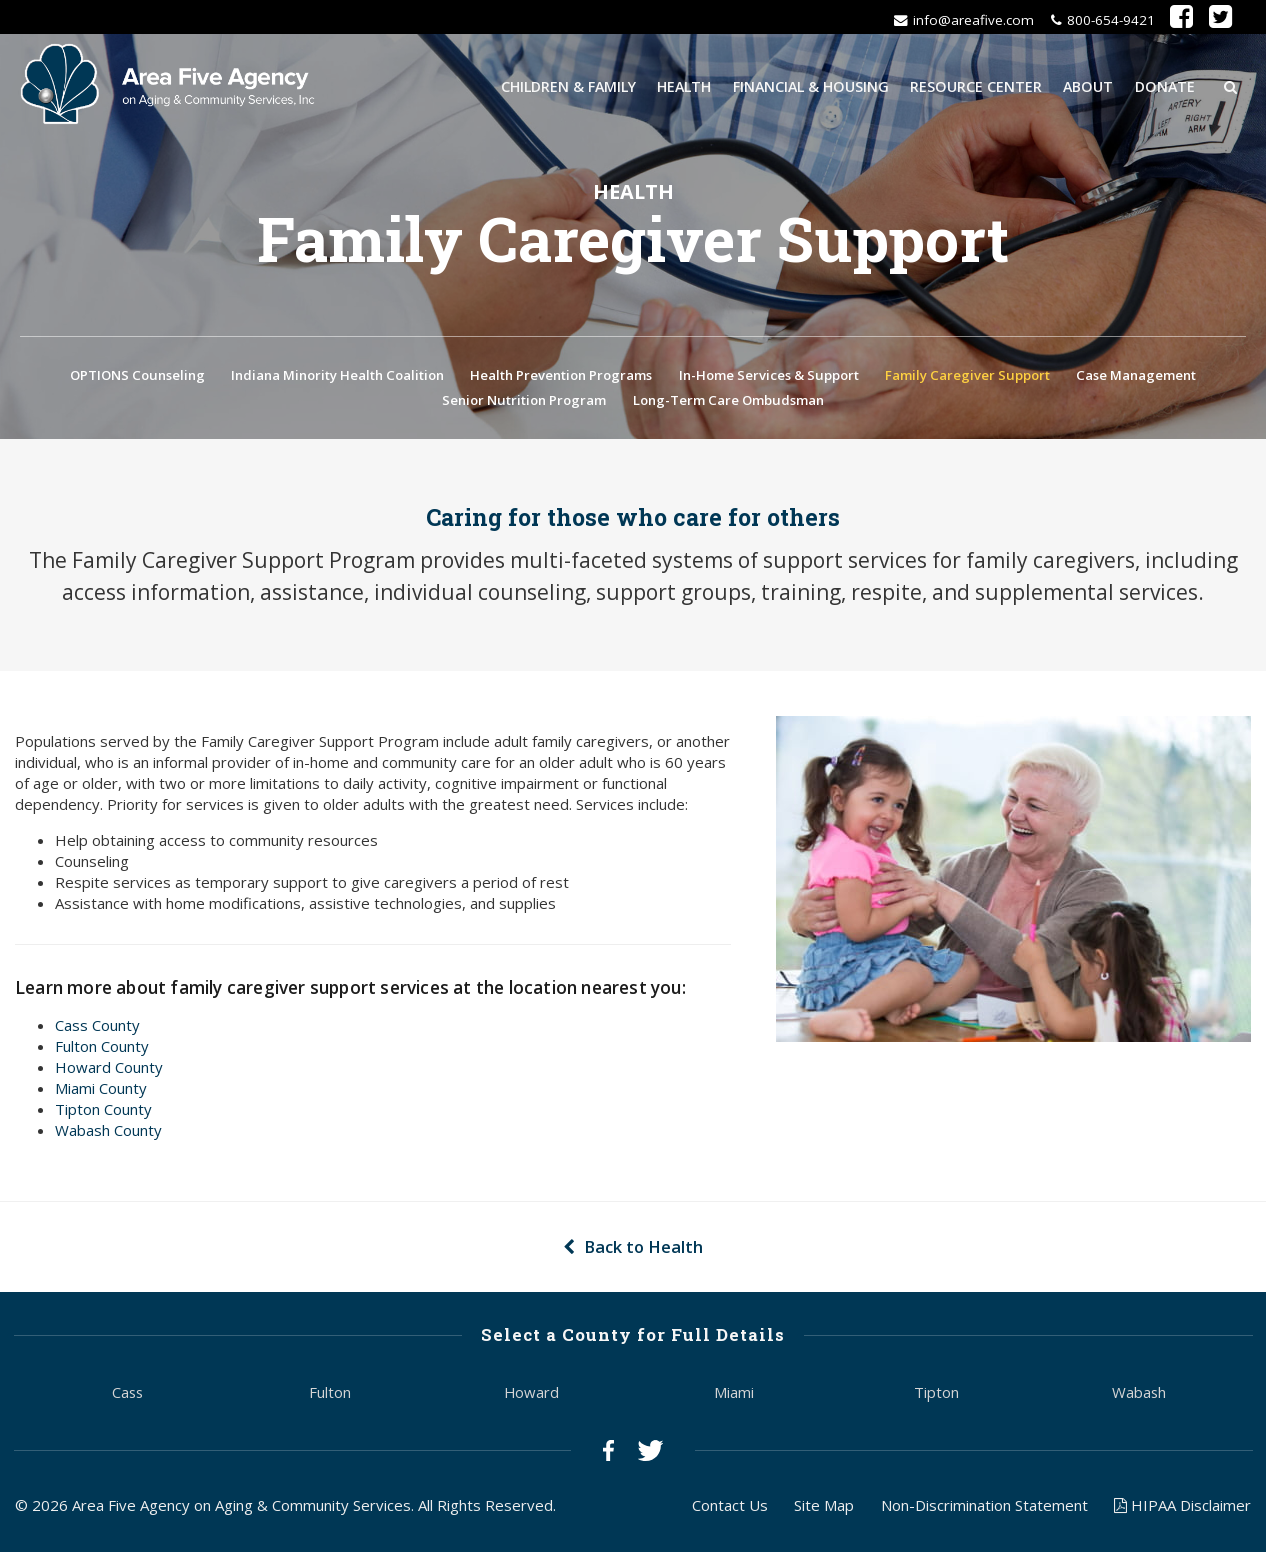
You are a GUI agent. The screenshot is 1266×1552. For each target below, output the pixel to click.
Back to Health (632, 1249)
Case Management (1136, 377)
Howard (531, 1394)
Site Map (824, 1507)
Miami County (101, 1091)
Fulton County (102, 1049)
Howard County (109, 1070)
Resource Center (976, 85)
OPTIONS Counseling (137, 377)
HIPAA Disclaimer (1182, 1507)
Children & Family (568, 85)
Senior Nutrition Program (524, 402)
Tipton (936, 1394)
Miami (734, 1394)
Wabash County (108, 1133)
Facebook (608, 1452)
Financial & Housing (811, 85)
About (1088, 85)
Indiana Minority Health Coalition (337, 377)
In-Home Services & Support (769, 377)
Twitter (650, 1452)
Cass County (97, 1028)
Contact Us (730, 1507)
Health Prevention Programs (561, 377)
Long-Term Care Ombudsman (728, 402)
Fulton (330, 1394)
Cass (127, 1394)
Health (684, 85)
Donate (1165, 85)
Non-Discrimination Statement (984, 1507)
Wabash (1139, 1394)
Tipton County (103, 1112)
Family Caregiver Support (967, 377)
